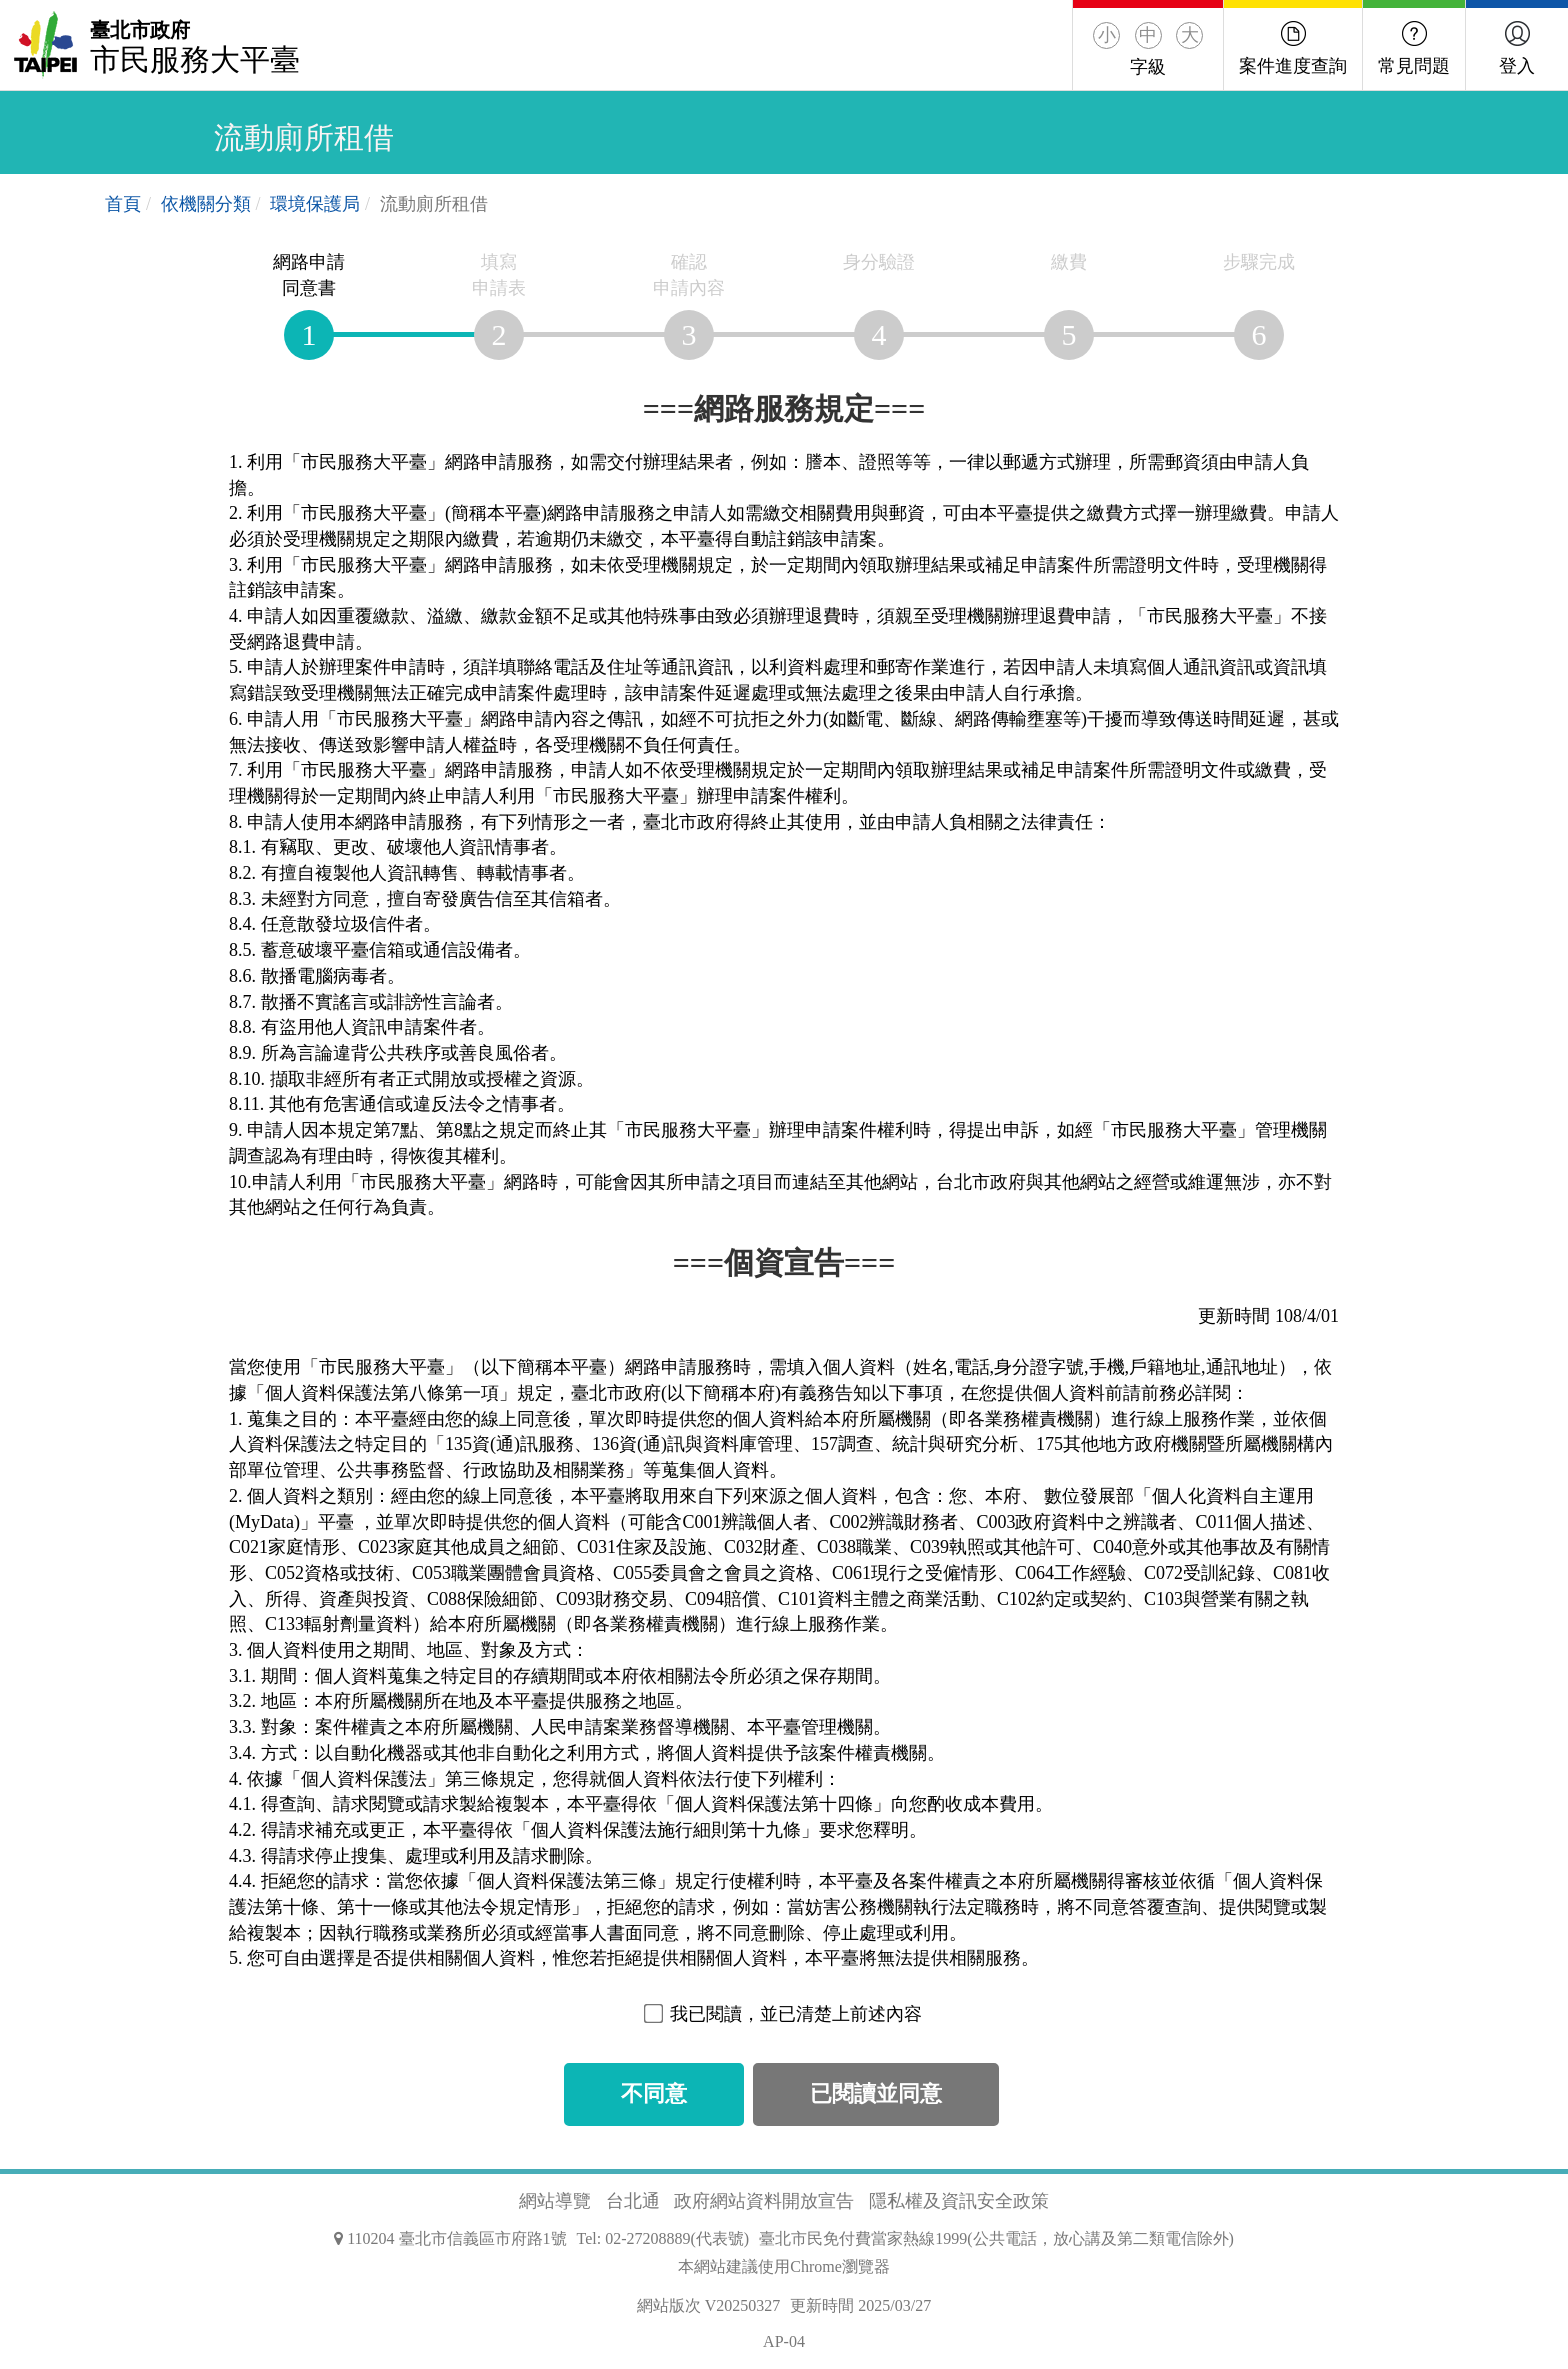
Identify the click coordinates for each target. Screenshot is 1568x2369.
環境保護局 (315, 204)
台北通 (633, 2201)
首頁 (123, 204)
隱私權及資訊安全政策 (959, 2201)
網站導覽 (555, 2201)
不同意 (654, 2094)
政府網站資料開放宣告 (764, 2201)
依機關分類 (206, 204)
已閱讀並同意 (876, 2094)
